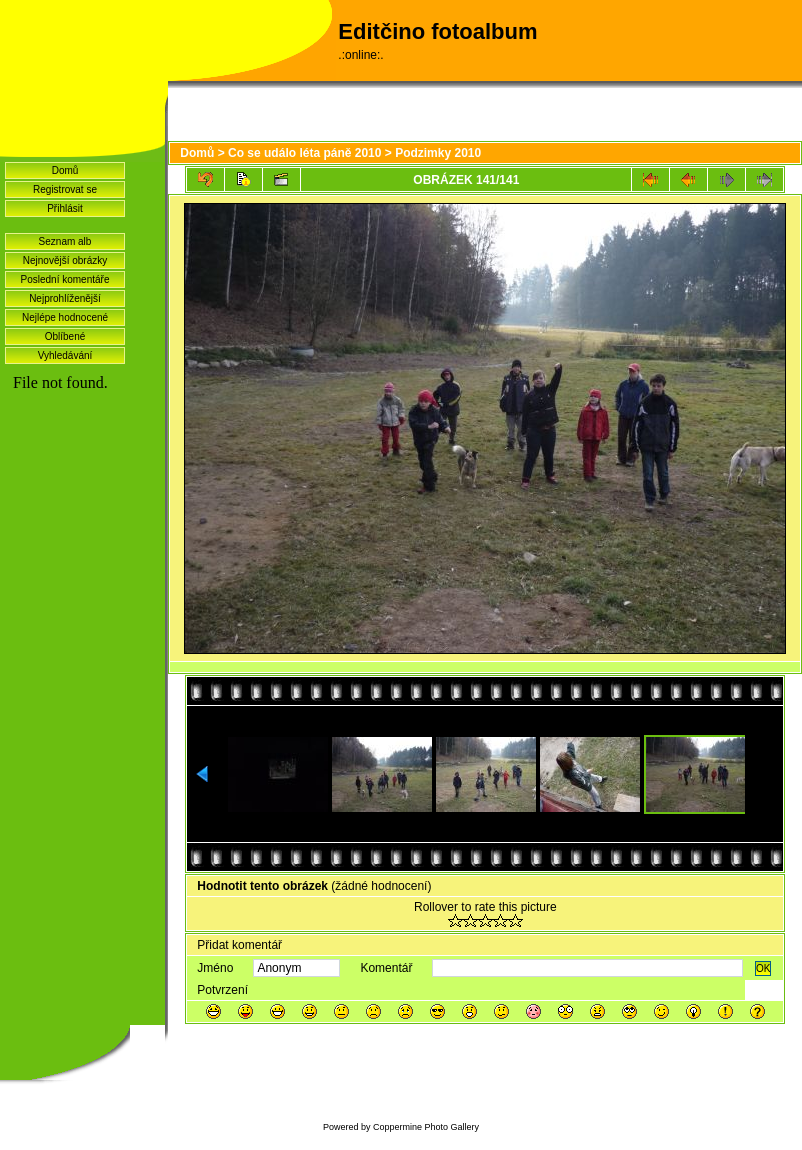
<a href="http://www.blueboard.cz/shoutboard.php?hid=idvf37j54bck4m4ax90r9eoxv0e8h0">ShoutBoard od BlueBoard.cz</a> (82, 641)
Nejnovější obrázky (65, 260)
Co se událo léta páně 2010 (304, 153)
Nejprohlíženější (65, 298)
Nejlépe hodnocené (65, 317)
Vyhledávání (65, 355)
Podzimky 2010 (438, 153)
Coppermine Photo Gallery (426, 1127)
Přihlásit (65, 208)
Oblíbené (65, 336)
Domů (65, 170)
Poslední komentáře (65, 279)
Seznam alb (65, 241)
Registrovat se (65, 189)
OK (763, 968)
